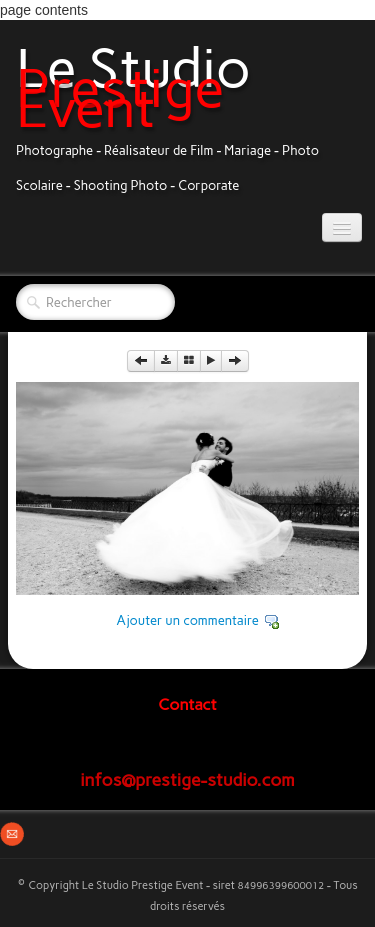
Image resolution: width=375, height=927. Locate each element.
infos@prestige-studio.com (187, 779)
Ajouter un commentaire (187, 620)
